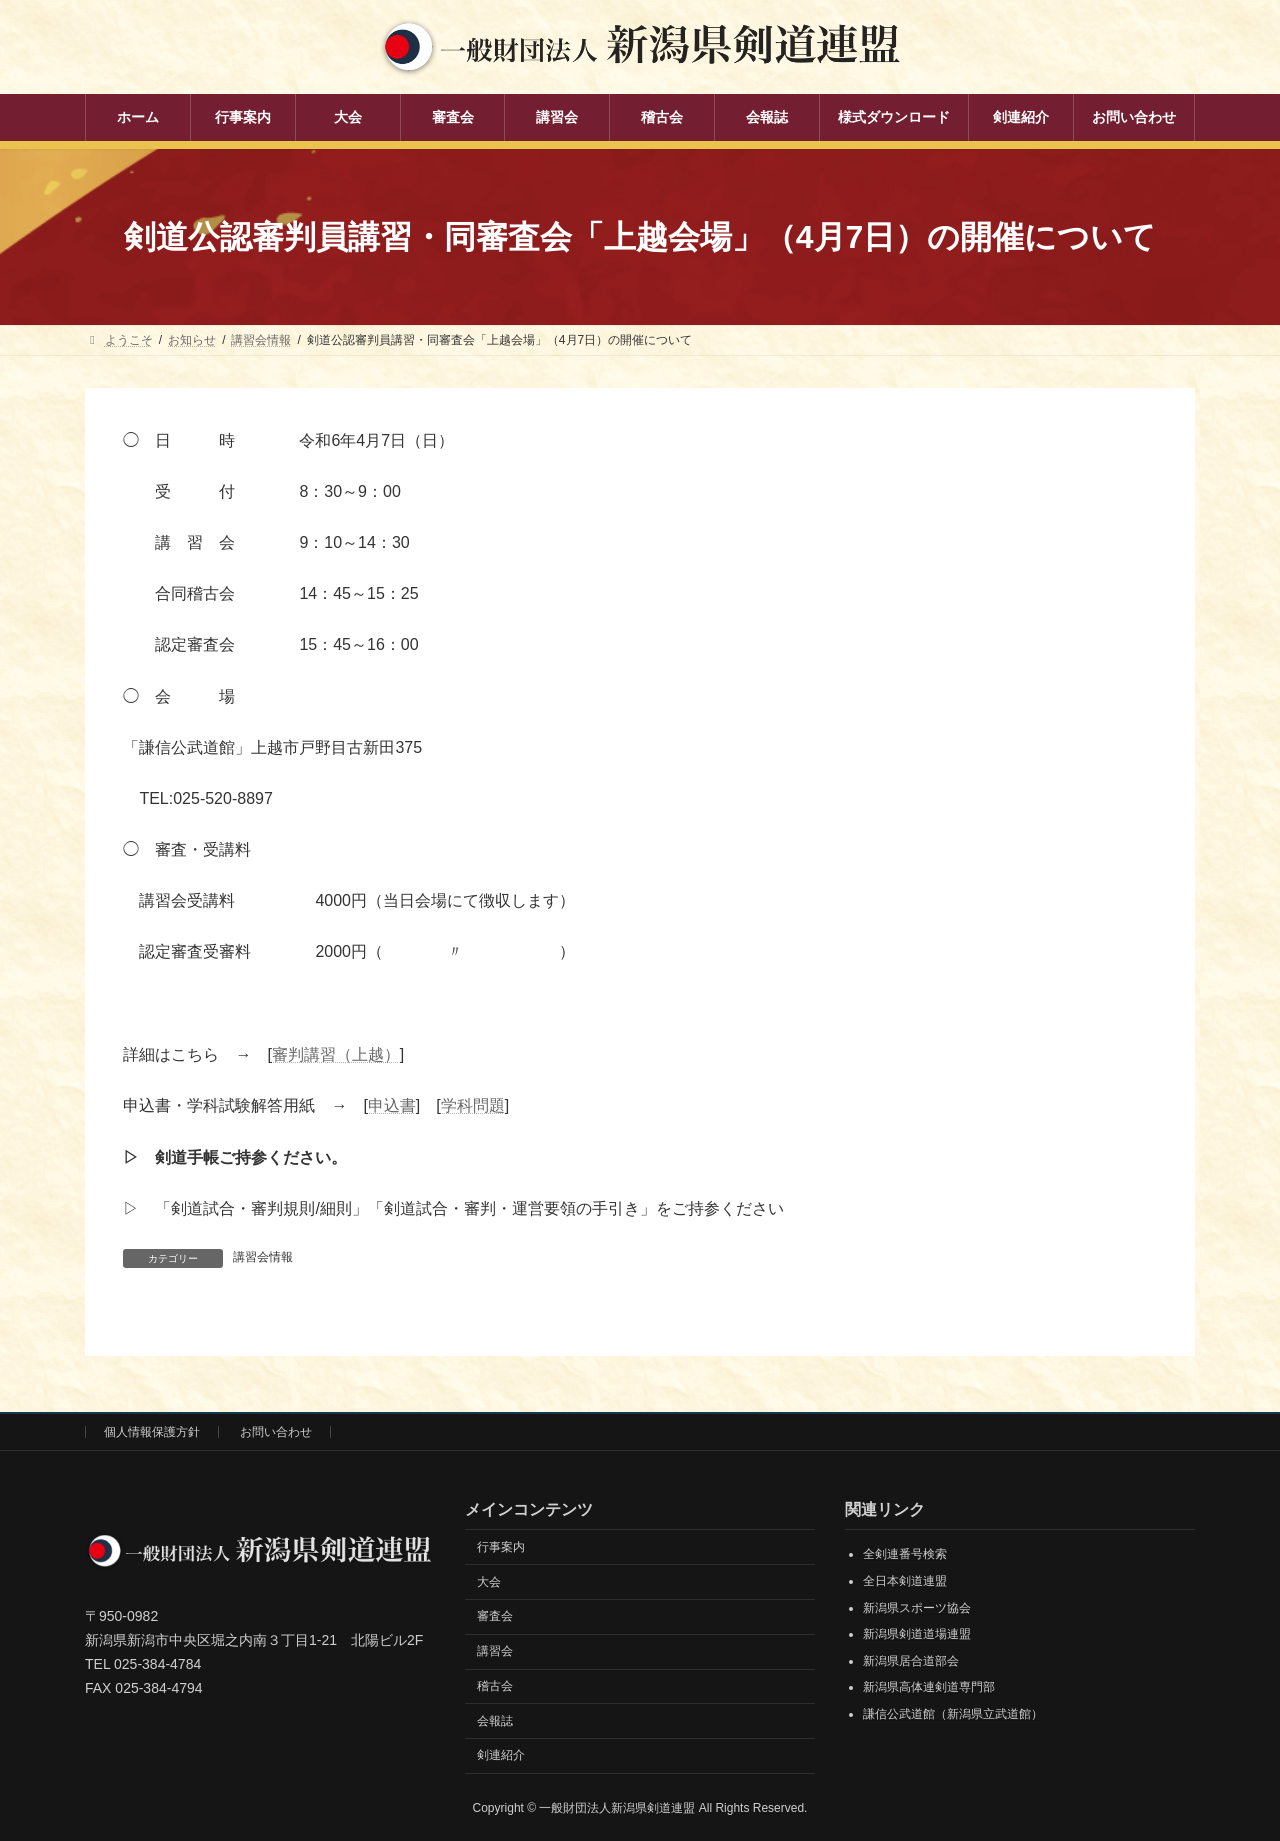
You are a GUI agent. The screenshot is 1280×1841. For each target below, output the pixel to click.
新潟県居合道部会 (911, 1660)
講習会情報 (263, 1257)
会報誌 (495, 1720)
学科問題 (473, 1105)
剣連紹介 (501, 1755)
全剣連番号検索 (905, 1554)
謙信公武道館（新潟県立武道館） (953, 1713)
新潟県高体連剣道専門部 (929, 1687)
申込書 (392, 1105)
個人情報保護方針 (152, 1431)
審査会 (495, 1615)
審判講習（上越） (336, 1054)
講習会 (495, 1650)
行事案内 (501, 1546)
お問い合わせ (276, 1431)
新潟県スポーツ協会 (917, 1607)
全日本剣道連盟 (905, 1580)
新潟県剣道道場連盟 (917, 1633)
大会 (489, 1581)
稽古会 (495, 1685)
